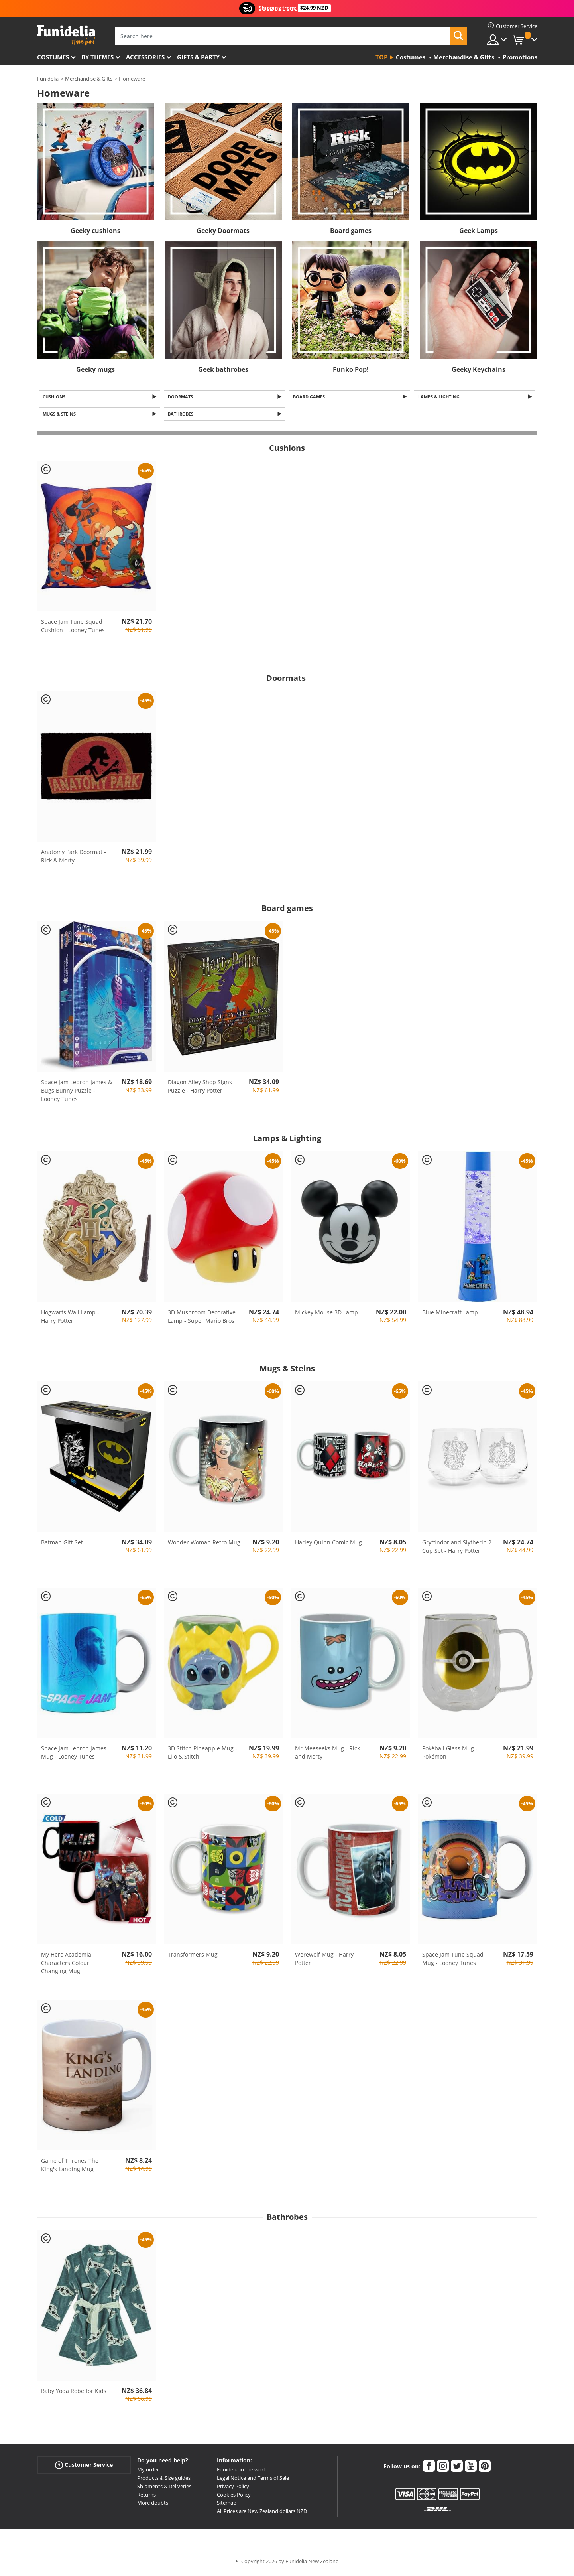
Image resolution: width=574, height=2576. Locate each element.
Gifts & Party (198, 57)
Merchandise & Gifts (88, 78)
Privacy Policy (233, 2488)
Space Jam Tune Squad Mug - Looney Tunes (453, 1961)
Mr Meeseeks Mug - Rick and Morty (327, 1755)
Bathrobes (182, 416)
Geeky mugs (95, 369)
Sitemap (226, 2505)
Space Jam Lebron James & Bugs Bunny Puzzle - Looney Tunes (76, 1093)
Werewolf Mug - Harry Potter (324, 1961)
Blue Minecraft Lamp (450, 1314)
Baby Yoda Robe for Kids (73, 2393)
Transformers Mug (193, 1957)
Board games (351, 230)
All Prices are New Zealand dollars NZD (262, 2513)
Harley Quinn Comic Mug (328, 1544)
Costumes (53, 57)
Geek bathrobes (223, 369)
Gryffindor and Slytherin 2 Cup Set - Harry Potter (456, 1548)
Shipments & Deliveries (164, 2488)
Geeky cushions (95, 230)
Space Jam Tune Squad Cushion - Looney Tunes (73, 628)
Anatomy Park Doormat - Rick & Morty (73, 858)
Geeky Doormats (223, 230)
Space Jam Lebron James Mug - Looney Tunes (73, 1755)
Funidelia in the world (242, 2471)
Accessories (145, 57)
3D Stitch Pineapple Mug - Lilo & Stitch (202, 1755)
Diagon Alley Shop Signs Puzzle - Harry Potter (200, 1089)
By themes (97, 57)
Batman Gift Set (62, 1544)
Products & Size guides (164, 2480)
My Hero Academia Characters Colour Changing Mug (66, 1965)
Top (381, 57)
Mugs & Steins (60, 416)
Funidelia (48, 78)
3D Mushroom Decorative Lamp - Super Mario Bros (202, 1319)
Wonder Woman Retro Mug (204, 1544)
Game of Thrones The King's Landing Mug (69, 2167)
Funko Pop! (351, 369)
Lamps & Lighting (440, 397)
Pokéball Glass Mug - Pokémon (450, 1755)
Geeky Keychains (478, 369)
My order (148, 2471)
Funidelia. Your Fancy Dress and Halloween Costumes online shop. (66, 35)
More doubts (152, 2505)
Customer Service (84, 2467)
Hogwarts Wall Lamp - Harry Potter (70, 1319)
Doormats (181, 397)
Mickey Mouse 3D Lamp (326, 1314)
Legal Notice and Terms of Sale (253, 2480)
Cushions (55, 397)
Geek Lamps (478, 230)
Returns (146, 2496)
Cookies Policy (234, 2496)
